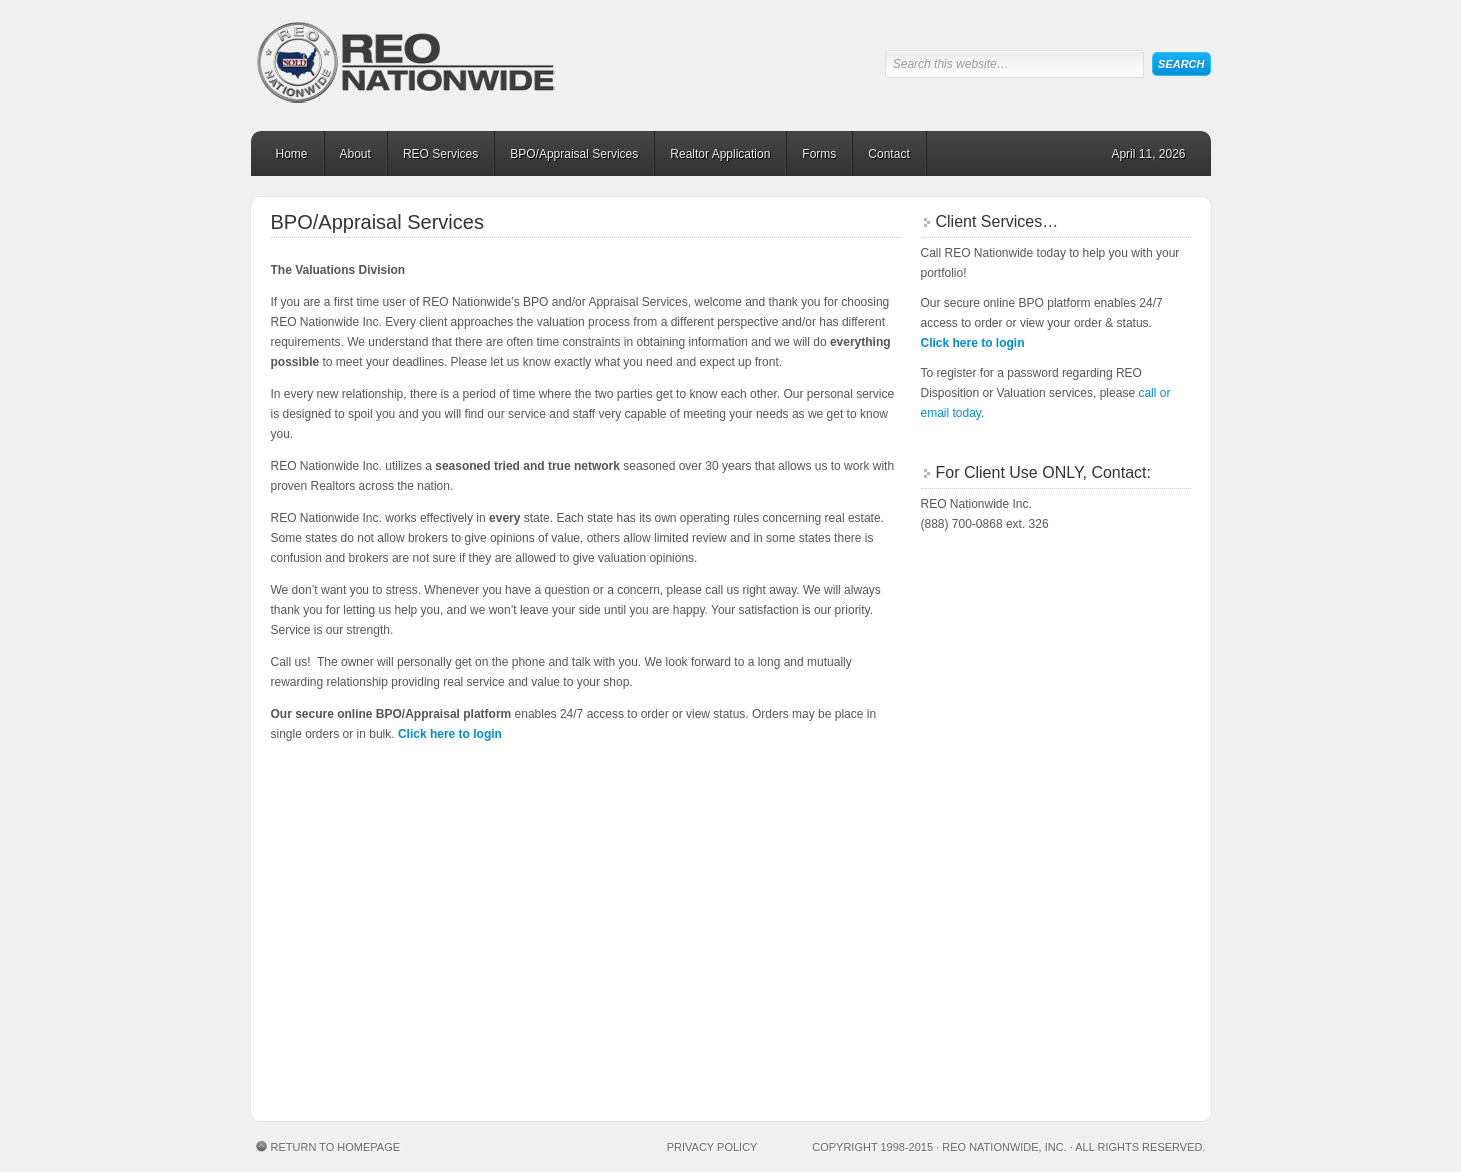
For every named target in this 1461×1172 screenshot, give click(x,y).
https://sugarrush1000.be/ (378, 1049)
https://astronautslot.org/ (353, 947)
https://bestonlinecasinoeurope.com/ (353, 867)
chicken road (539, 765)
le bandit (556, 806)
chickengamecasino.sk (386, 1090)
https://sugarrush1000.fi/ (697, 806)
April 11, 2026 (1148, 154)
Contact (888, 154)
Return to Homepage (336, 1147)
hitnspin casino (312, 968)
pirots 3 (574, 1070)
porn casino (809, 1009)
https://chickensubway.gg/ (353, 927)
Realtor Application (720, 154)
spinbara (466, 968)
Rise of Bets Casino (328, 806)
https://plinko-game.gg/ (347, 847)
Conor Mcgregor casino (337, 1009)
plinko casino (388, 1070)
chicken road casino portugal (629, 765)
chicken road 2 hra (305, 1090)
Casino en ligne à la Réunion (731, 1009)
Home (292, 154)
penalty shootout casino (427, 1009)
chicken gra (798, 1070)
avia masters (882, 968)
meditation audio (345, 887)
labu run (591, 1009)
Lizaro (335, 1029)
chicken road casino (727, 1070)
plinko (309, 765)
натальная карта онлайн (348, 907)
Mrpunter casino (741, 1029)
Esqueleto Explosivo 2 (649, 1070)
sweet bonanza (809, 968)
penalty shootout (457, 1029)
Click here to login (450, 734)
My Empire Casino (413, 806)
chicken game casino (627, 806)
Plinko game (454, 1070)
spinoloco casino (318, 785)
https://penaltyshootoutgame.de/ (674, 1029)
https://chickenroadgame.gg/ (357, 827)
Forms (819, 154)
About (355, 154)
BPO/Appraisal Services (574, 154)
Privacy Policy (712, 1147)
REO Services (440, 154)
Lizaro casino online (893, 1009)
